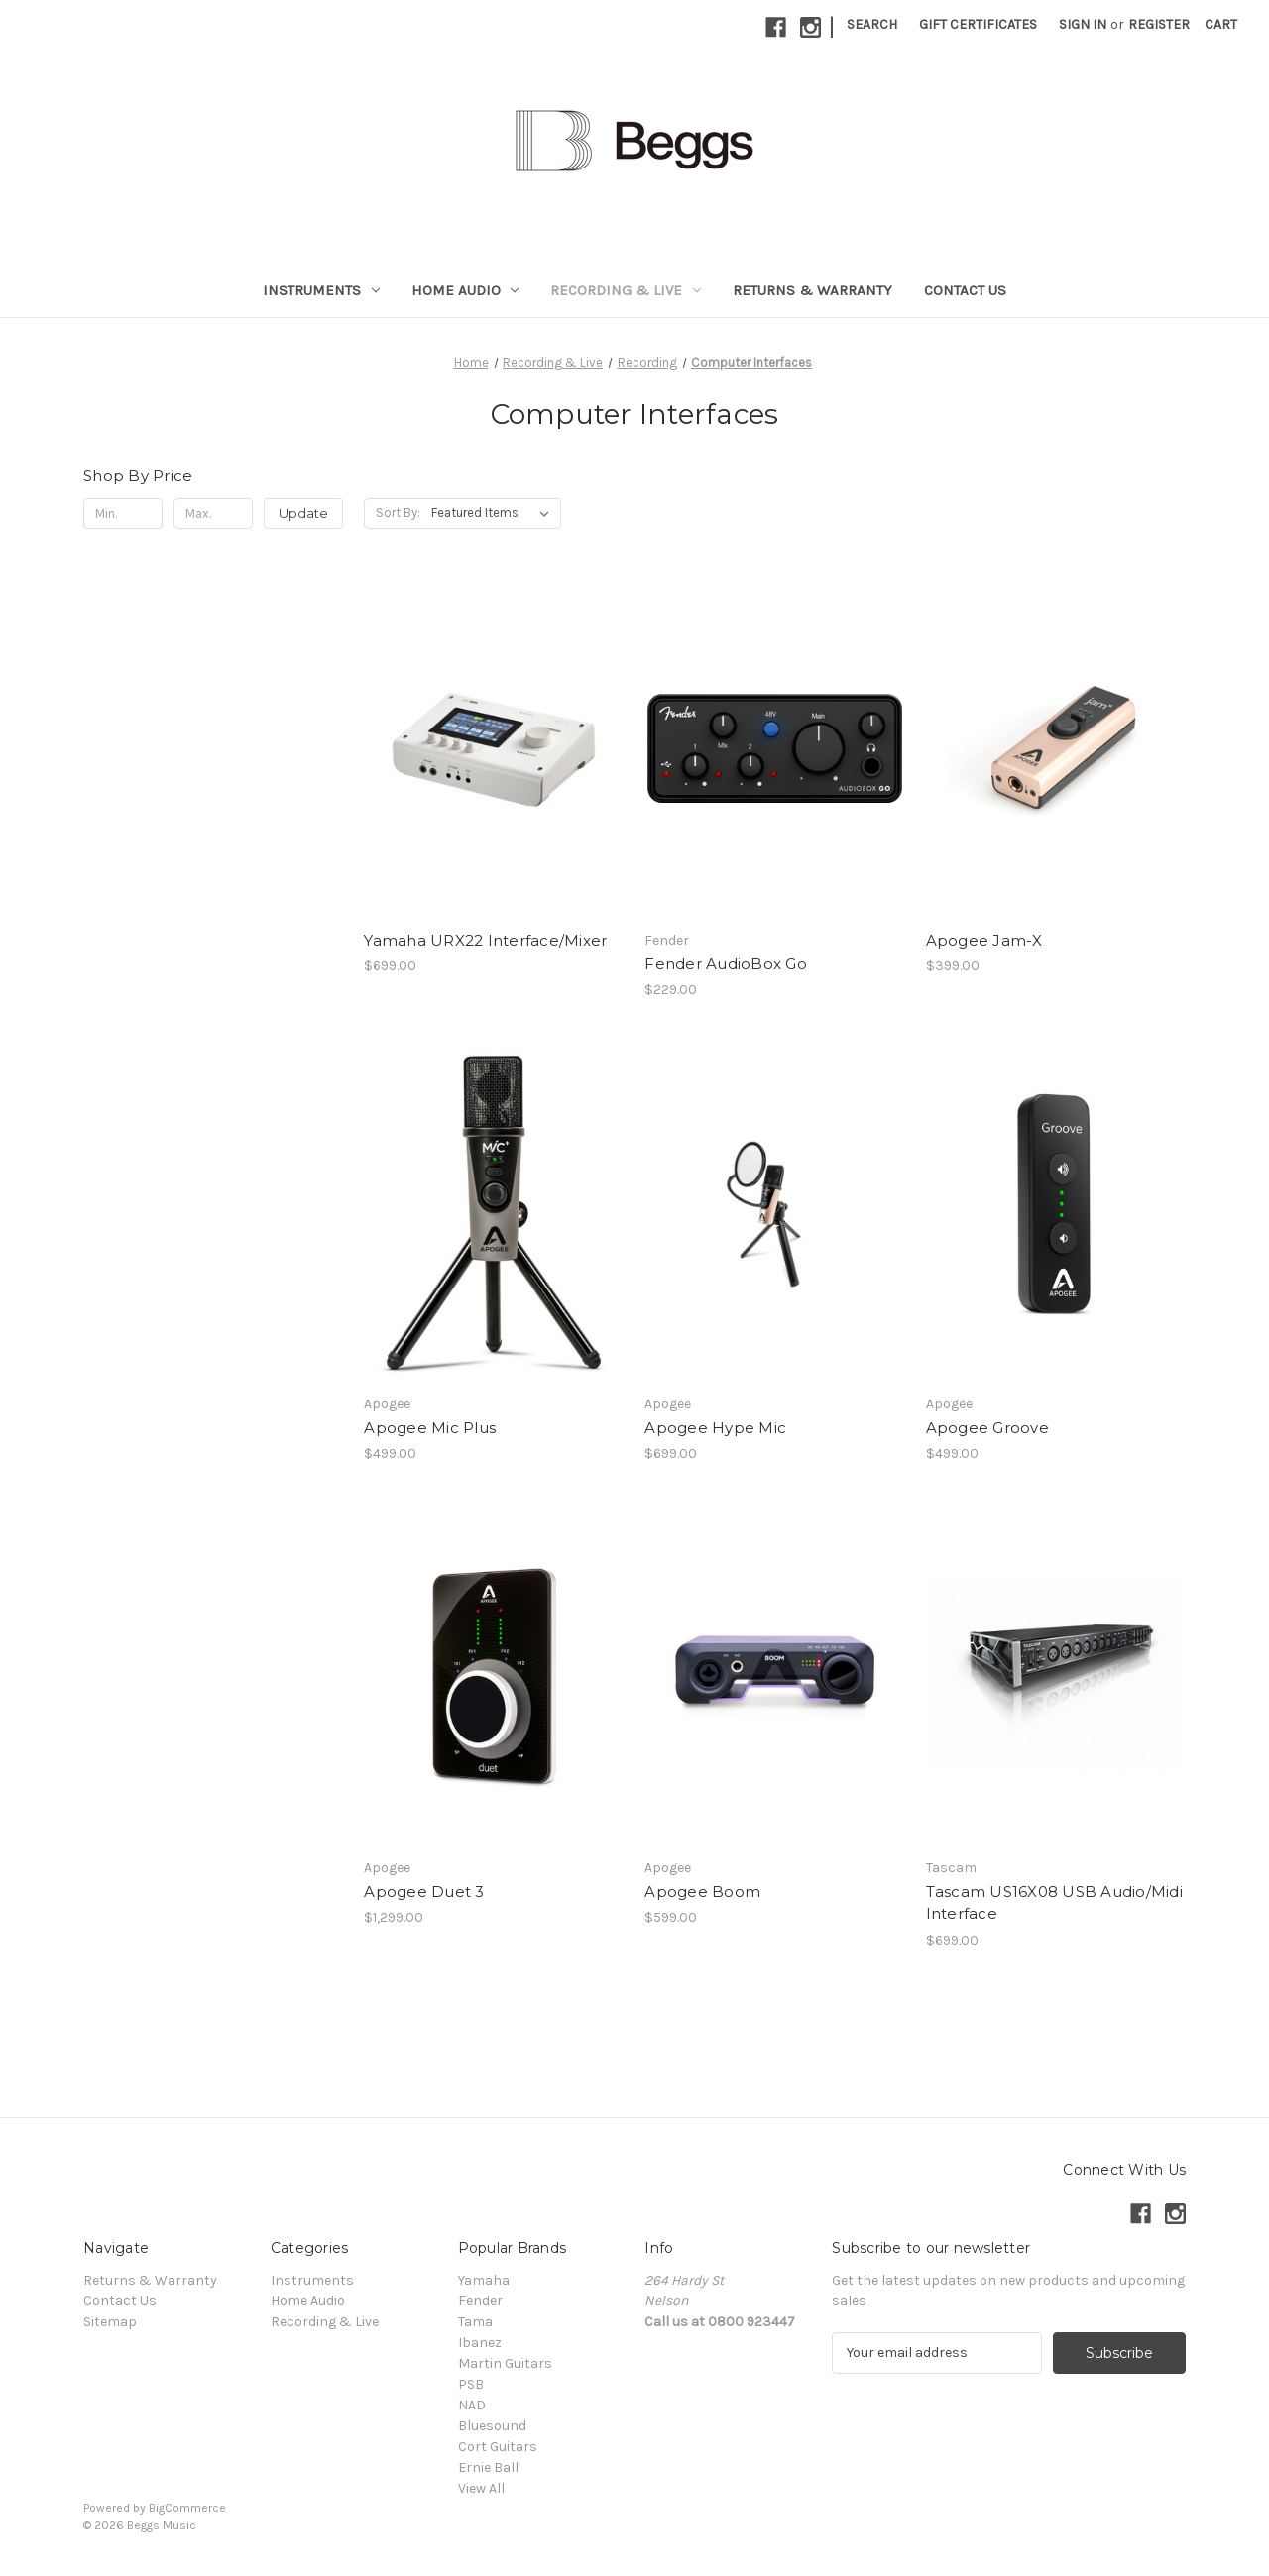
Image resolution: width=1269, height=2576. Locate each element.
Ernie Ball (488, 2467)
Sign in (1082, 24)
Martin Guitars (505, 2363)
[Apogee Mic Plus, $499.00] (494, 1212)
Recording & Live (625, 290)
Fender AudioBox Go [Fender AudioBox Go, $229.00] (725, 963)
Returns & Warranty (812, 290)
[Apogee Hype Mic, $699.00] (774, 1212)
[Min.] (123, 513)
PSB (471, 2384)
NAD (472, 2405)
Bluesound (492, 2425)
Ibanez (480, 2342)
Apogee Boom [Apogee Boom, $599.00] (702, 1891)
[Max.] (213, 513)
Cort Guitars (497, 2446)
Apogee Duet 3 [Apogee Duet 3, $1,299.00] (424, 1891)
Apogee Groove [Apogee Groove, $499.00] (987, 1427)
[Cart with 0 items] (1221, 24)
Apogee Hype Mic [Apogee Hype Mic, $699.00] (715, 1427)
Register (1159, 24)
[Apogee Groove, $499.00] (1056, 1212)
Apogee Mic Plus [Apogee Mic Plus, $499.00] (430, 1427)
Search (872, 24)
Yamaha (484, 2280)
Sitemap (110, 2321)
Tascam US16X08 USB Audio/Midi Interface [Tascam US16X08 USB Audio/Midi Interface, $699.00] (1054, 1903)
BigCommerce (187, 2508)
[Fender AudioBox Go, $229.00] (774, 748)
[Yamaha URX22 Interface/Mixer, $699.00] (494, 748)
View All (481, 2488)
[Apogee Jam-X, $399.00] (1056, 748)
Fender (480, 2301)
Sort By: (398, 512)
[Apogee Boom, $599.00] (774, 1676)
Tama (475, 2321)
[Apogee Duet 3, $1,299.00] (494, 1676)
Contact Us (965, 290)
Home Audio (465, 290)
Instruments (321, 290)
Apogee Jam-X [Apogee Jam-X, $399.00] (984, 940)
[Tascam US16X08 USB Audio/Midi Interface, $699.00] (1056, 1676)
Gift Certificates (978, 24)
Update (303, 513)
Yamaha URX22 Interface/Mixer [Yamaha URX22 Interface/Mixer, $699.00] (485, 940)
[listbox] (494, 513)
